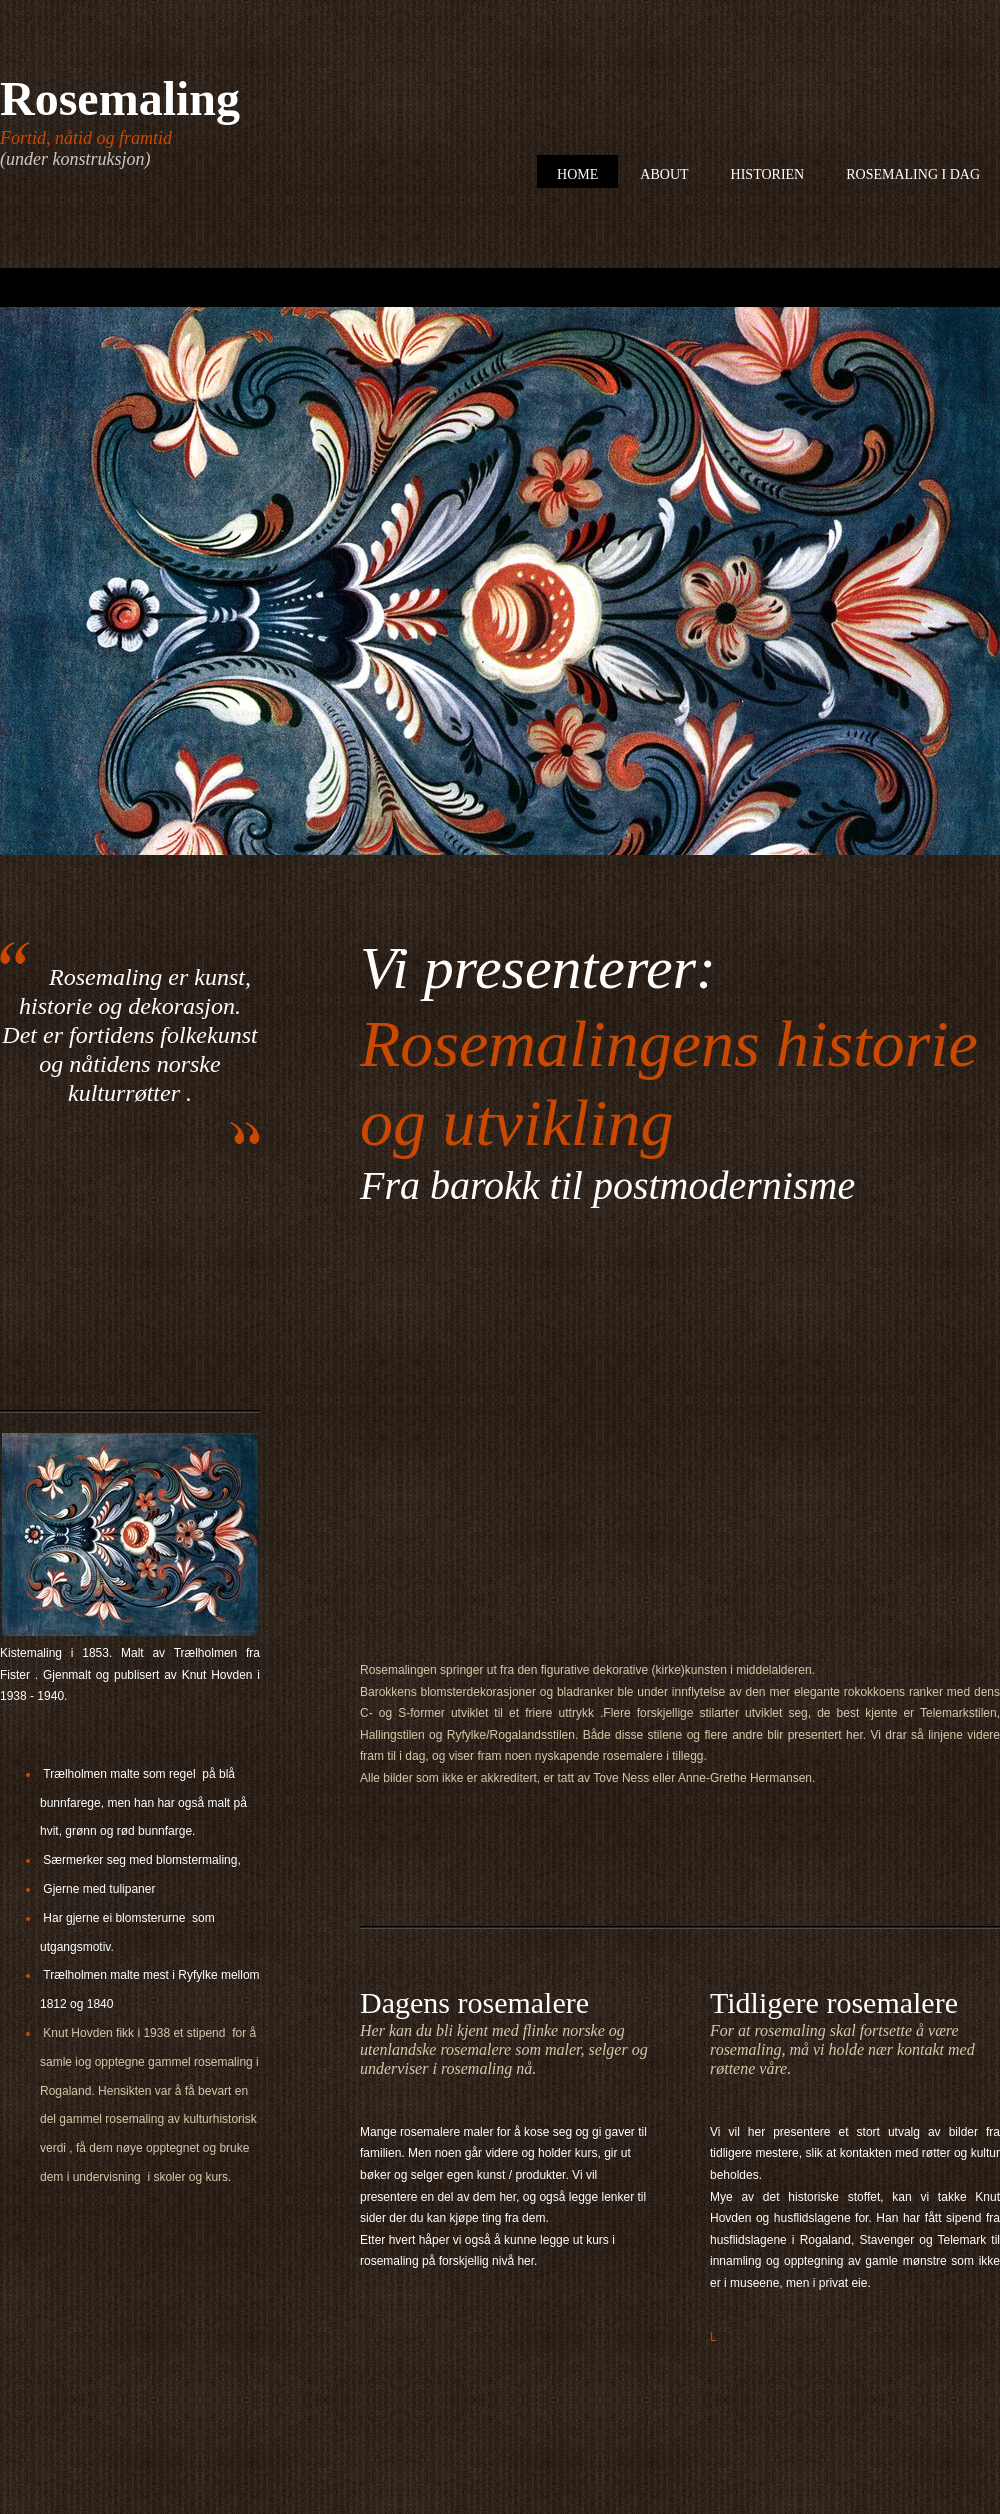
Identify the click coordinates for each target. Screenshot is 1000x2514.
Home (577, 174)
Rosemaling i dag (913, 174)
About (664, 174)
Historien (768, 174)
